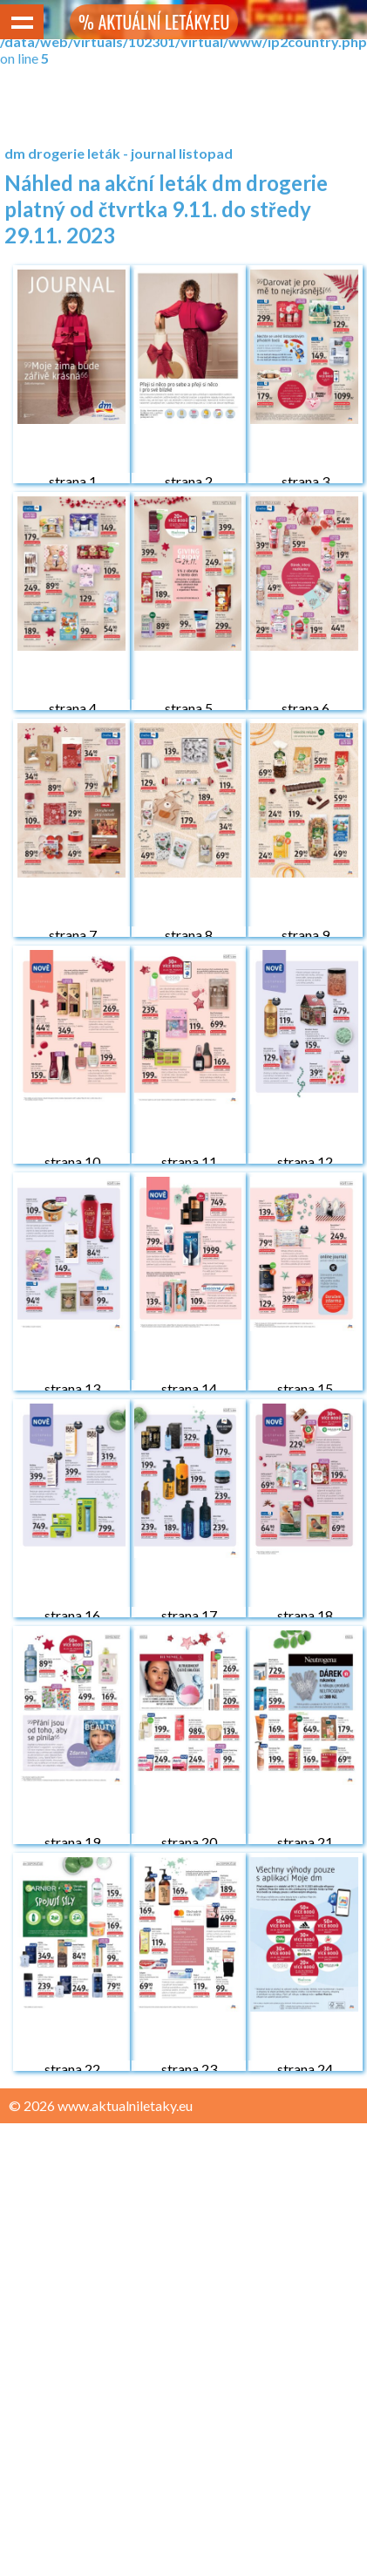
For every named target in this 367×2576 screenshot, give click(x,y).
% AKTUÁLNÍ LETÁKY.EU (153, 22)
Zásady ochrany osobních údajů (106, 2139)
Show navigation (22, 21)
